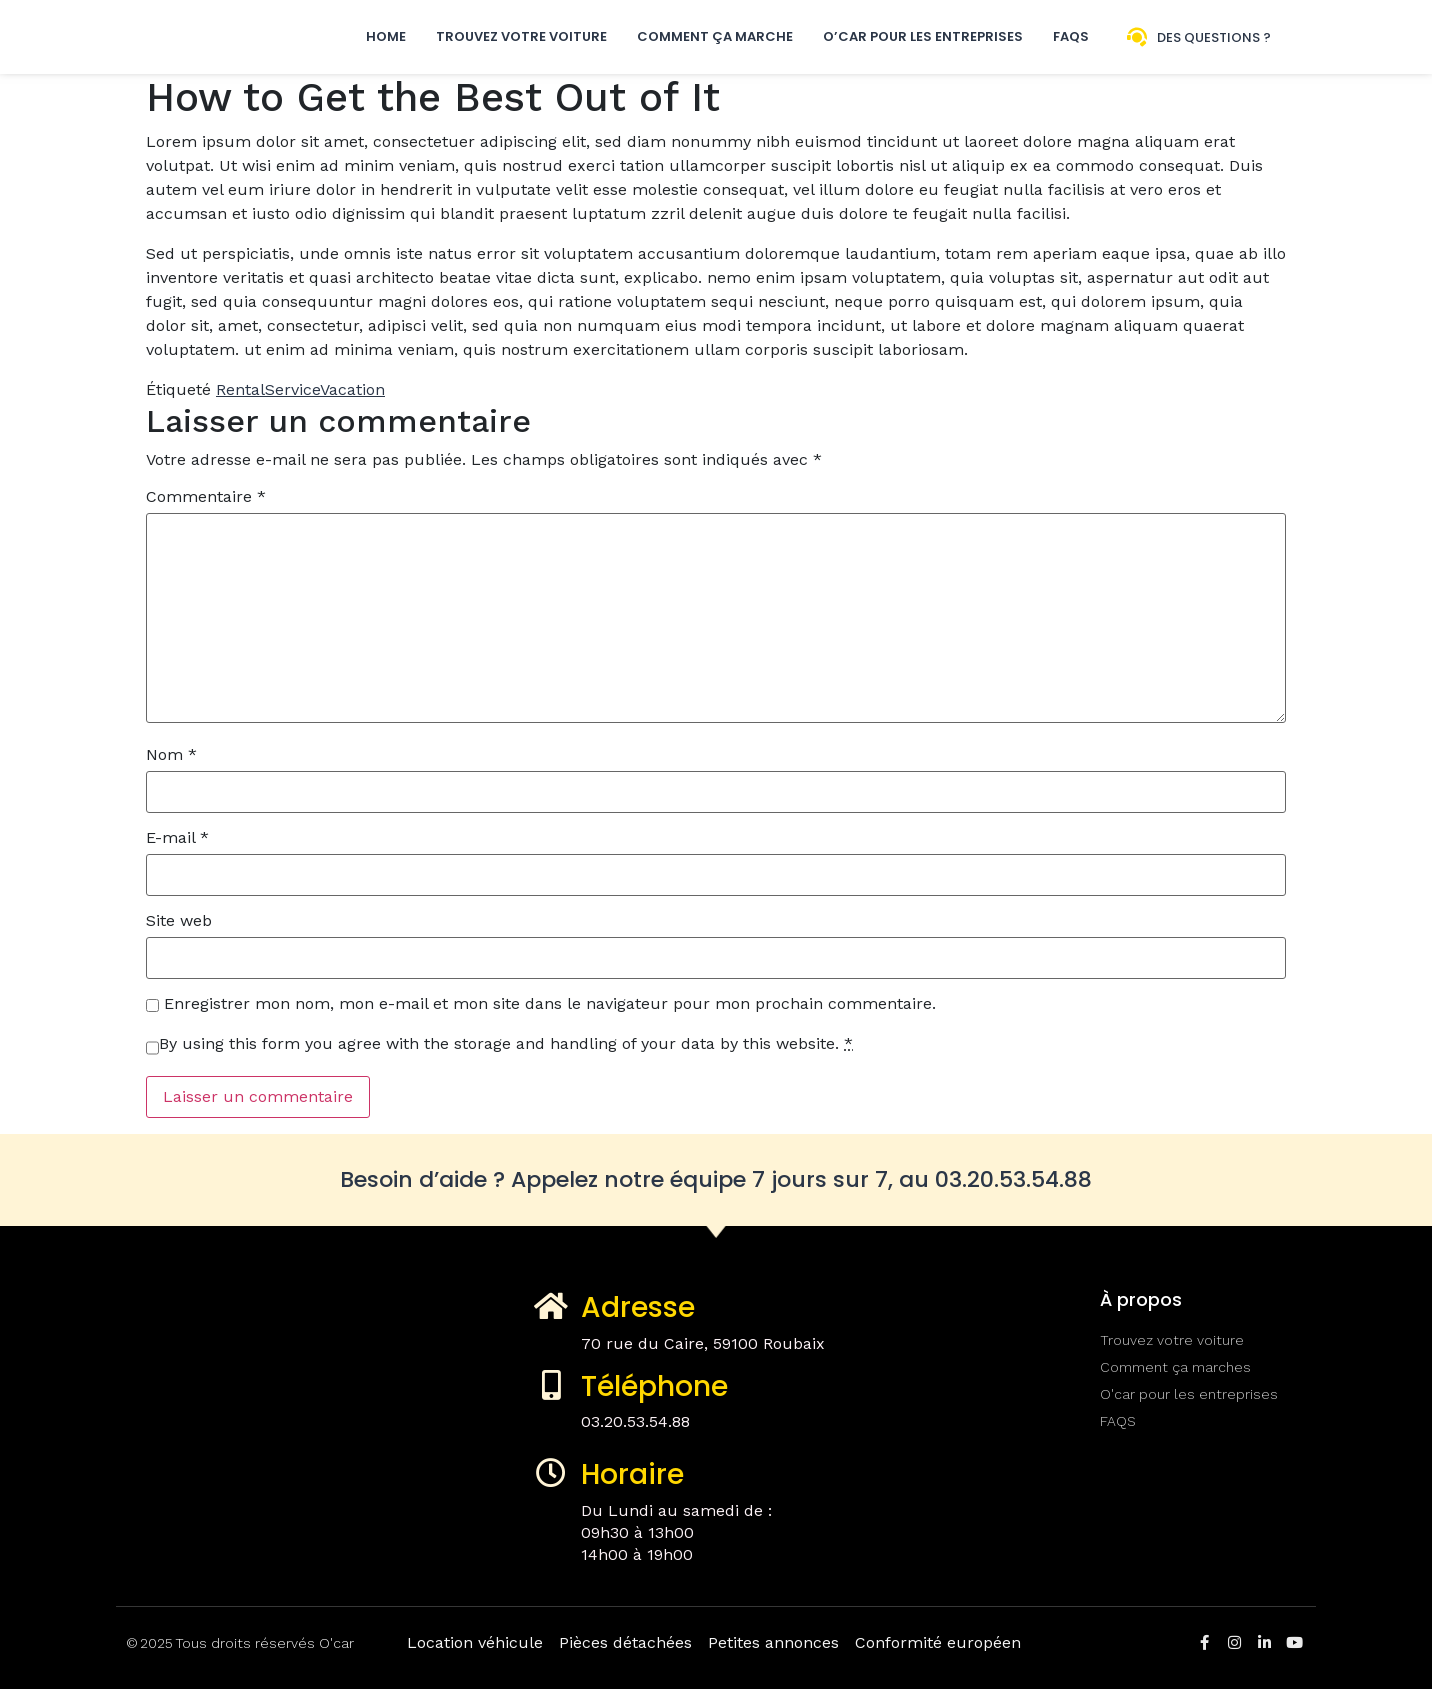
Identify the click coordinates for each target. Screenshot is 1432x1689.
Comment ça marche (715, 36)
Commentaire (206, 497)
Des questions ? (1214, 37)
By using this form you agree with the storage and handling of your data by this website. (506, 1044)
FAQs (1071, 36)
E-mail (177, 838)
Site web (179, 921)
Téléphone (654, 1386)
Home (386, 36)
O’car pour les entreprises (923, 36)
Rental (240, 389)
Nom (171, 755)
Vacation (352, 389)
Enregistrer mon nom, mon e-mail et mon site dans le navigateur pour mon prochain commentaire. (550, 1004)
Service (292, 389)
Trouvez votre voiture (521, 36)
